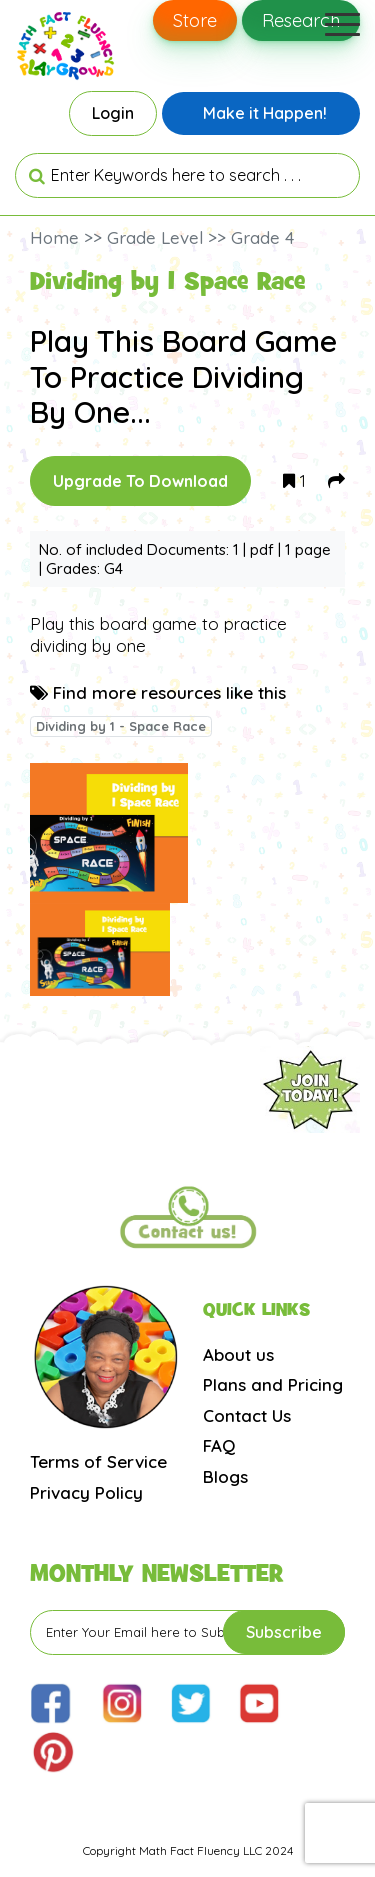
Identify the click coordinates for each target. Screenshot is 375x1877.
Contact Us (247, 1415)
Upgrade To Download (140, 481)
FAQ (219, 1445)
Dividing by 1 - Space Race (121, 726)
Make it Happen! (265, 113)
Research (301, 20)
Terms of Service (98, 1461)
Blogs (225, 1476)
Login (113, 113)
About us (238, 1354)
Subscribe (284, 1632)
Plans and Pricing (273, 1384)
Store (195, 20)
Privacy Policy (86, 1492)
